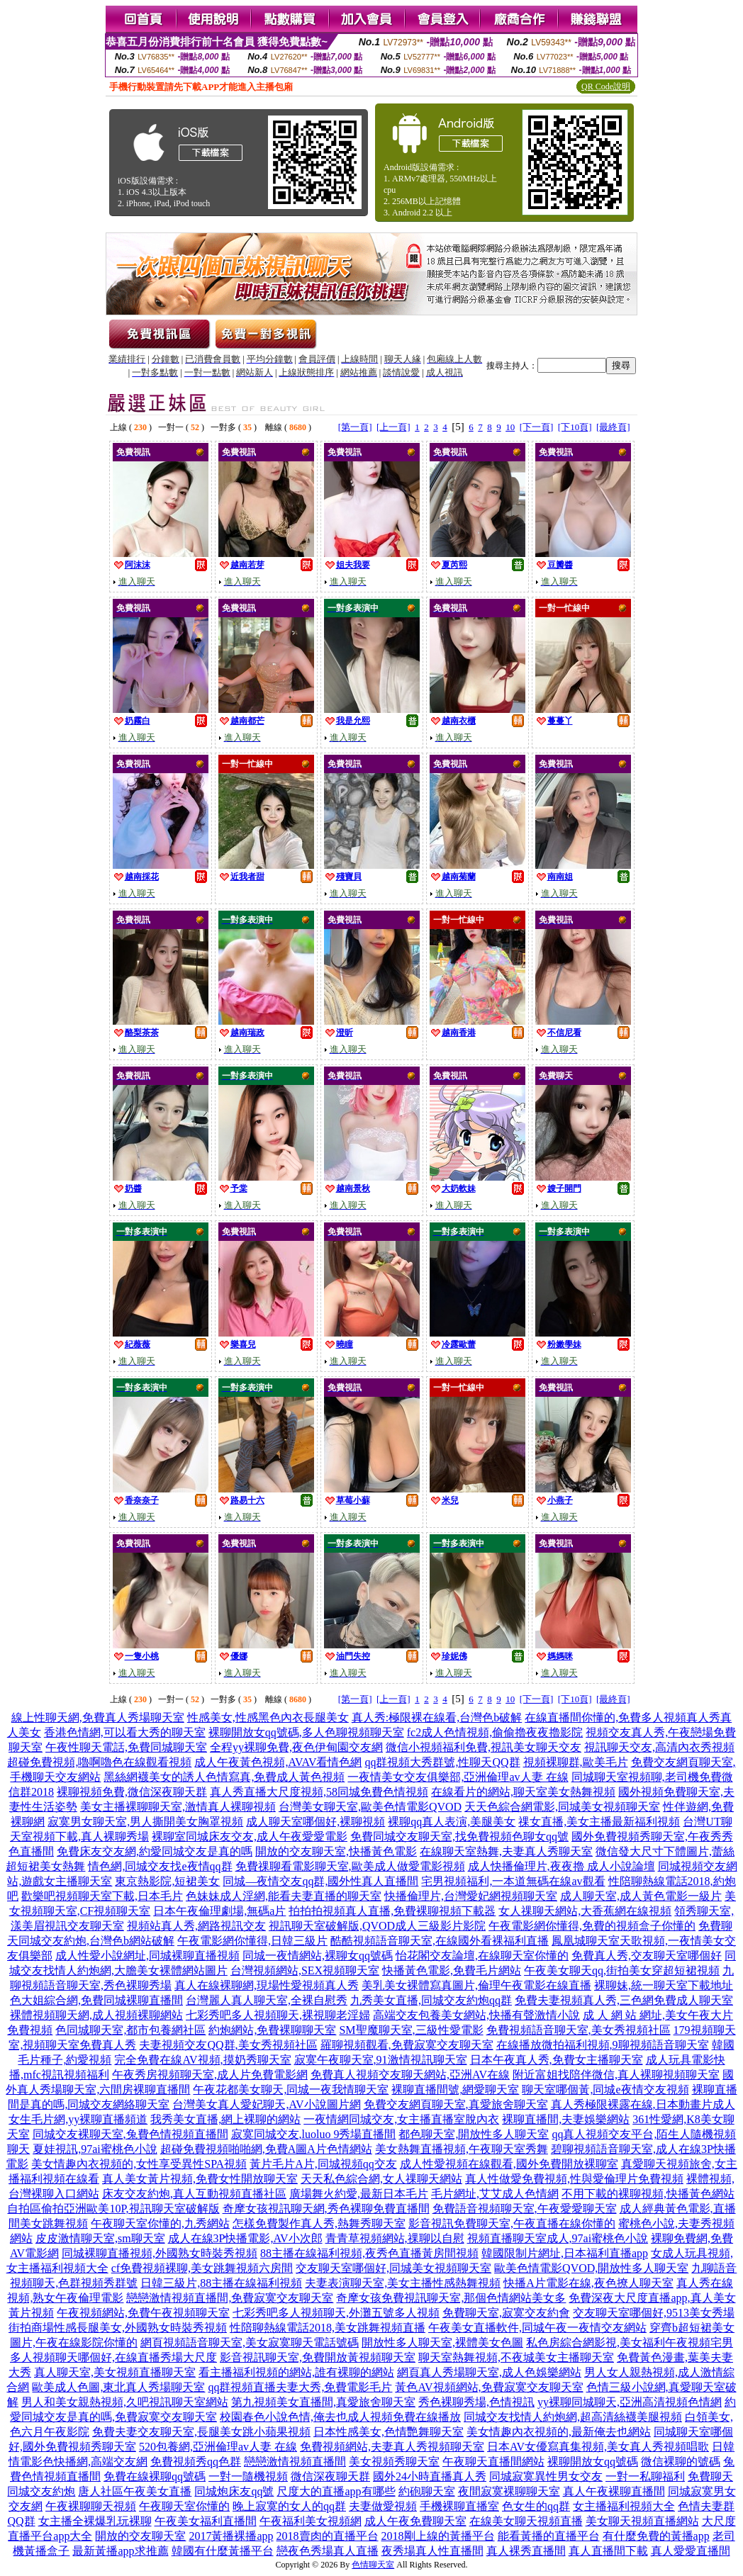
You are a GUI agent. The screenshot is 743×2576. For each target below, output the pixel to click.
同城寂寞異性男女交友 (546, 2476)
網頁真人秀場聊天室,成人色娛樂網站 (489, 2372)
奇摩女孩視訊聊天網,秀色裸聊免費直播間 (326, 2209)
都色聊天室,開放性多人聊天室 (473, 2134)
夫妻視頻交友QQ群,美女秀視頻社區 (228, 2045)
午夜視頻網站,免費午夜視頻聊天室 (143, 2313)
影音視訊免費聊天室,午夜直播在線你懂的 (511, 2223)
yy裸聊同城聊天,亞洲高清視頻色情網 (629, 2402)
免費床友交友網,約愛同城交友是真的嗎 (154, 1851)
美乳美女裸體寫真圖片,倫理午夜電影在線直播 (476, 1985)
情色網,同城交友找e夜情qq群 (160, 1866)
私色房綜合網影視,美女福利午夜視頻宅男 (629, 2342)
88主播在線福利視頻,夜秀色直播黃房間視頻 (369, 2253)
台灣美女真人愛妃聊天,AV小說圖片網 (266, 2104)
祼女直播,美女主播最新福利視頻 (599, 1822)
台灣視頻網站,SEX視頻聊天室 (304, 1970)
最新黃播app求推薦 (120, 2551)
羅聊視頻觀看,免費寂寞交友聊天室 (406, 2045)
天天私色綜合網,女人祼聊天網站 (381, 2179)
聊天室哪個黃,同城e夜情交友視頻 (605, 2089)
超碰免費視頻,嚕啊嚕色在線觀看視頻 (99, 1762)
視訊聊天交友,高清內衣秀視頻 (659, 1747)
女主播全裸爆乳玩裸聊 (95, 2521)
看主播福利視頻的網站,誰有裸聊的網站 (296, 2372)
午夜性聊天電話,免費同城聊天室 (126, 1747)
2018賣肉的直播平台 (327, 2536)
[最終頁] (613, 427)
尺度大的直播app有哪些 (335, 2491)
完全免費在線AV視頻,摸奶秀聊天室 (202, 2060)
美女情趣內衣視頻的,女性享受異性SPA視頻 (139, 2164)
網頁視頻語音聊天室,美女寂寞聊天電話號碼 (249, 2342)
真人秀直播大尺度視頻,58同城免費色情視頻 (319, 1792)
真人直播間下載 (608, 2551)
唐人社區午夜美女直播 (134, 2491)
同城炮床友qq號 (234, 2491)
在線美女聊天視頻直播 (526, 2521)
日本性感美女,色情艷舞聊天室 (388, 2432)
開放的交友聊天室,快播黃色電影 (336, 1851)
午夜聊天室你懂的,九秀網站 (160, 2223)
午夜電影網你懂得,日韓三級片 (252, 1941)
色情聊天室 (373, 2565)
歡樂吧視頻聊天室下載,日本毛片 (102, 1896)
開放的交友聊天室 (140, 2536)
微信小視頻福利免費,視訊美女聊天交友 (483, 1747)
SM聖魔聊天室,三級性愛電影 (411, 2030)
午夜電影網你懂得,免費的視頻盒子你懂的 (591, 1926)
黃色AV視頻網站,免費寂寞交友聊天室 (489, 2387)
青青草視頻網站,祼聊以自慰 (394, 2238)
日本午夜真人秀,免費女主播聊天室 (556, 2060)
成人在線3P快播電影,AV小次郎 (245, 2238)
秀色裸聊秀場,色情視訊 (476, 2402)
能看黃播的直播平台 (549, 2536)
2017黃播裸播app (231, 2536)
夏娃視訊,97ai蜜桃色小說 (95, 2149)
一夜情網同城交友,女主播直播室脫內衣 (401, 2119)
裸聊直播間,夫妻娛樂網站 (566, 2119)
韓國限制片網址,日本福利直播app (564, 2253)
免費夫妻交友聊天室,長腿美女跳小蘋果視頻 (201, 2432)
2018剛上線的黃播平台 (438, 2536)
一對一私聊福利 (645, 2476)
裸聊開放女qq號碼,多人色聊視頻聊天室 (306, 1732)
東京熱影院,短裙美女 (167, 1881)
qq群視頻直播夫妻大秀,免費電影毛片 (300, 2387)
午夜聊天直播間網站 (493, 2462)
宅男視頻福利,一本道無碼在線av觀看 (513, 1881)
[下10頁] (575, 427)
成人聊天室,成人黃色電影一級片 (641, 1896)
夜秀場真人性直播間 (432, 2551)
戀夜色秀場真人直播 (327, 2551)
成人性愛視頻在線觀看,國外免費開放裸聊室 (509, 2164)
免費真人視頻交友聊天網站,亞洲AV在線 (410, 2075)
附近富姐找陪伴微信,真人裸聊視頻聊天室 (616, 2075)
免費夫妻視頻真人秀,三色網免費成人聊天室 (624, 2000)
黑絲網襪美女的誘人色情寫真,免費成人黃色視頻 (224, 1777)
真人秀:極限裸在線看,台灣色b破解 (437, 1717)
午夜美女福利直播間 (206, 2521)
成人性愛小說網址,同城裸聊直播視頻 (147, 1956)
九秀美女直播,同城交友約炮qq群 (431, 2000)
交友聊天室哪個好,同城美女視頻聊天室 (393, 2268)
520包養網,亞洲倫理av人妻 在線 (218, 2447)
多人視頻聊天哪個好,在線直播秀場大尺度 (113, 2357)
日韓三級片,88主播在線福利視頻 (221, 2283)
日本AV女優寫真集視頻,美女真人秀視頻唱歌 (598, 2447)
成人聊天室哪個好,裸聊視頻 (315, 1822)
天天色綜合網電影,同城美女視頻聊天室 (562, 1807)
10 (510, 427)
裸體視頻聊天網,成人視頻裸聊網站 (96, 2015)
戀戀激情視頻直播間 (295, 2462)
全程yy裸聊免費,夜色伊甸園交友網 (296, 1747)
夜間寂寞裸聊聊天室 (509, 2491)
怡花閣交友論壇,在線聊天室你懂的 (482, 1956)
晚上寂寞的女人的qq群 (289, 2506)
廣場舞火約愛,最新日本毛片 (358, 2194)
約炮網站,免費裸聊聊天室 (272, 2030)
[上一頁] (393, 427)
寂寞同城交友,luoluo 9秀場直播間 (313, 2134)
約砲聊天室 (426, 2491)
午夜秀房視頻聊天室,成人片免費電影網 (210, 2075)
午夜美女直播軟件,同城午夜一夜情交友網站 (537, 2328)
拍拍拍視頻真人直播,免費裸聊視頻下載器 (392, 1911)
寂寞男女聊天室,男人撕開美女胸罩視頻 (145, 1822)
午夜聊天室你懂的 (184, 2506)
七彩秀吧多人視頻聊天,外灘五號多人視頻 (336, 2313)
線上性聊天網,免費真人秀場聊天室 (97, 1717)
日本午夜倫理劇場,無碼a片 (219, 1911)
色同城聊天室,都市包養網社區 (130, 2030)
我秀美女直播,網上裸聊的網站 (225, 2119)
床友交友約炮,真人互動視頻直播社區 (194, 2194)
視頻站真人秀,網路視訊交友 (196, 1926)
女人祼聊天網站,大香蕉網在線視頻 (584, 1911)
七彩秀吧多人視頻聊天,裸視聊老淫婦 (278, 2015)
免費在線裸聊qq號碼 (155, 2476)
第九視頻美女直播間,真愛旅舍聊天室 (323, 2402)
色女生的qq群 (536, 2506)
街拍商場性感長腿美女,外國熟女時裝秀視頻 (118, 2328)
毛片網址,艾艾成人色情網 (495, 2194)
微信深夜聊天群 (330, 2476)
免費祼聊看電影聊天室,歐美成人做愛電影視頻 (350, 1866)
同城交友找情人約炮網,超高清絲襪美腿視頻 (573, 2417)
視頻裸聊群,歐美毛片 (575, 1762)
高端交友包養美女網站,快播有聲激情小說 (476, 2015)
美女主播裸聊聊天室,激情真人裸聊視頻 (178, 1807)
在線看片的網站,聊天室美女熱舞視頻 (523, 1792)
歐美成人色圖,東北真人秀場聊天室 (118, 2387)
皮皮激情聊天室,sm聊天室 (100, 2238)
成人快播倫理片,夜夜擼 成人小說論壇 (561, 1866)
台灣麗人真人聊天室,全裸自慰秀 (266, 2000)
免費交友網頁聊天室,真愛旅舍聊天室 (456, 2104)
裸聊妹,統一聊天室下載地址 (663, 1985)
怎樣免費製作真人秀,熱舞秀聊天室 (319, 2223)
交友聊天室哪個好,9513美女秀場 (653, 2313)
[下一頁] (537, 427)
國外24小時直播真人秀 (429, 2476)
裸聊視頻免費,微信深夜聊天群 (132, 1792)
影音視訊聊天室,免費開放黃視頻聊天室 (317, 2357)
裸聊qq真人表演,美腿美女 (451, 1822)
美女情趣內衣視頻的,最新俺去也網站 (559, 2432)
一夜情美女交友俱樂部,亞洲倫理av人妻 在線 (457, 1777)
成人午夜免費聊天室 (415, 2521)
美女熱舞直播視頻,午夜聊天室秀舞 (461, 2149)
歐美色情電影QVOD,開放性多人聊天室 (591, 2268)
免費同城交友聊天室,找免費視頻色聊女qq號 (459, 1836)
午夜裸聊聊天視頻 (90, 2506)
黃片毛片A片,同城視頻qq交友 (323, 2164)
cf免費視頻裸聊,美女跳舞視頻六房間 (202, 2268)
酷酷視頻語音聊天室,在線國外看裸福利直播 (439, 1941)
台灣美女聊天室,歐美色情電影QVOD (370, 1807)
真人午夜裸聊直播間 (614, 2491)
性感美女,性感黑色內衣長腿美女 (268, 1717)
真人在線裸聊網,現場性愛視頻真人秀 (266, 1985)
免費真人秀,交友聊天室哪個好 (646, 1956)
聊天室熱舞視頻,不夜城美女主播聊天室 (516, 2357)
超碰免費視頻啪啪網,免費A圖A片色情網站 (266, 2149)
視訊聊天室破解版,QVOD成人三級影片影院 (377, 1926)
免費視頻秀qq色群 (195, 2462)
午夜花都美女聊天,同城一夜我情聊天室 (291, 2089)
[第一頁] (355, 427)
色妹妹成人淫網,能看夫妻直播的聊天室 (283, 1896)
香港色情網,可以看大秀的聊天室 (125, 1732)
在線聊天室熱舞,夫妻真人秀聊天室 (506, 1851)
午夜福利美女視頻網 (310, 2521)
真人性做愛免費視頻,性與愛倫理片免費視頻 (574, 2179)
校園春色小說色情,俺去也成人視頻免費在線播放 (340, 2417)
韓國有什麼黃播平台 (223, 2551)
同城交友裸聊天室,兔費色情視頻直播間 (130, 2134)
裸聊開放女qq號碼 (592, 2462)
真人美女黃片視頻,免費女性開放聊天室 (200, 2179)
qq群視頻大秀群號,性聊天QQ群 (442, 1762)
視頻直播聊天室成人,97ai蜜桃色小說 (558, 2238)
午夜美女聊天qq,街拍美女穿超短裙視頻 (622, 1970)
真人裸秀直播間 (526, 2551)
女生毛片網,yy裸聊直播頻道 (78, 2119)
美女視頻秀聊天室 (394, 2462)
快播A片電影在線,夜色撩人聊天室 (588, 2283)
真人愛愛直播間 (690, 2551)
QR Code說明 (605, 86)
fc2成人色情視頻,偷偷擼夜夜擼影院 (495, 1732)
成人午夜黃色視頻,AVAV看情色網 (278, 1762)
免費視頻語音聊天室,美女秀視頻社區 (578, 2030)
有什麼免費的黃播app (656, 2536)
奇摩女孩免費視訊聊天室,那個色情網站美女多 (451, 2298)
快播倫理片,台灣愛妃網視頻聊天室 (470, 1896)
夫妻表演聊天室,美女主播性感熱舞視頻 (403, 2283)
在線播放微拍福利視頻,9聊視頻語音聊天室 (602, 2045)
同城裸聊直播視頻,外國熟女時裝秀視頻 (159, 2253)
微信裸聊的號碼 (680, 2462)
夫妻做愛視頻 (383, 2506)
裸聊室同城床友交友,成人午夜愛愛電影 (249, 1836)
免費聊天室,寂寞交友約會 (506, 2313)
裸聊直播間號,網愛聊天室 (455, 2089)
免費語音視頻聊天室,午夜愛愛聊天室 (524, 2209)
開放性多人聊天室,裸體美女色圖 (442, 2342)
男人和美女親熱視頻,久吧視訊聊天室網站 (124, 2402)
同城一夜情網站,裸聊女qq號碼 (317, 1956)
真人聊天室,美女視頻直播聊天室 (115, 2372)
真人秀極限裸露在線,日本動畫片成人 (643, 2104)
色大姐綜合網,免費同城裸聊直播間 (96, 2000)
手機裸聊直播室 (459, 2506)
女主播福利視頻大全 (624, 2506)
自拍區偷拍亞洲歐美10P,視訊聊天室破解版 (113, 2209)
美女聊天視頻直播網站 (642, 2521)
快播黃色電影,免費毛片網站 (451, 1970)
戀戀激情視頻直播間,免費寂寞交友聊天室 (229, 2298)
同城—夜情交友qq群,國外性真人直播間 (320, 1881)
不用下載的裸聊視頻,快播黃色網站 (648, 2194)
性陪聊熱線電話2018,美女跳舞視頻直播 (327, 2328)
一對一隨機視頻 (248, 2476)
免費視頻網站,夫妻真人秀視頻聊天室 (392, 2447)
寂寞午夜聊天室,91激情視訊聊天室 (380, 2060)
